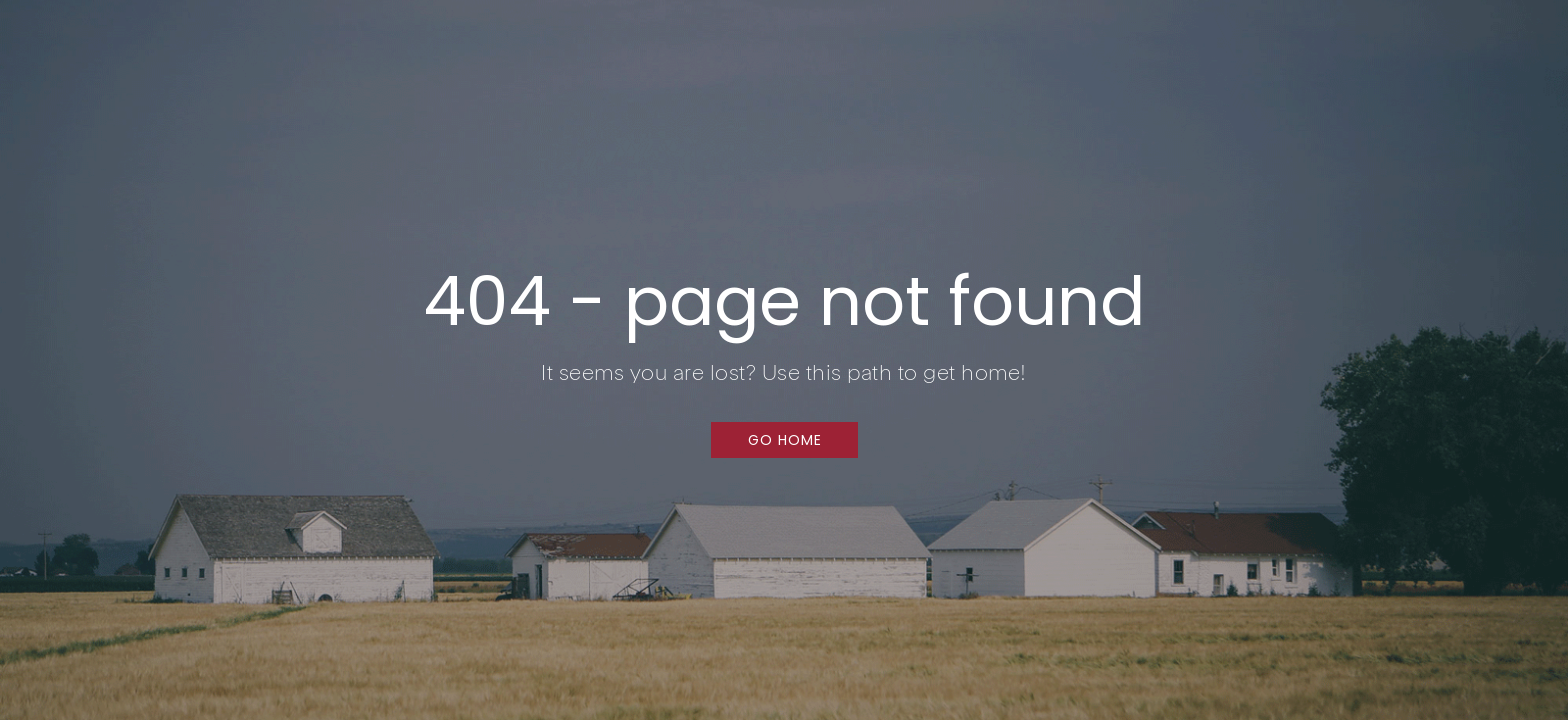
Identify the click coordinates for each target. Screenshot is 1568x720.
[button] (784, 440)
